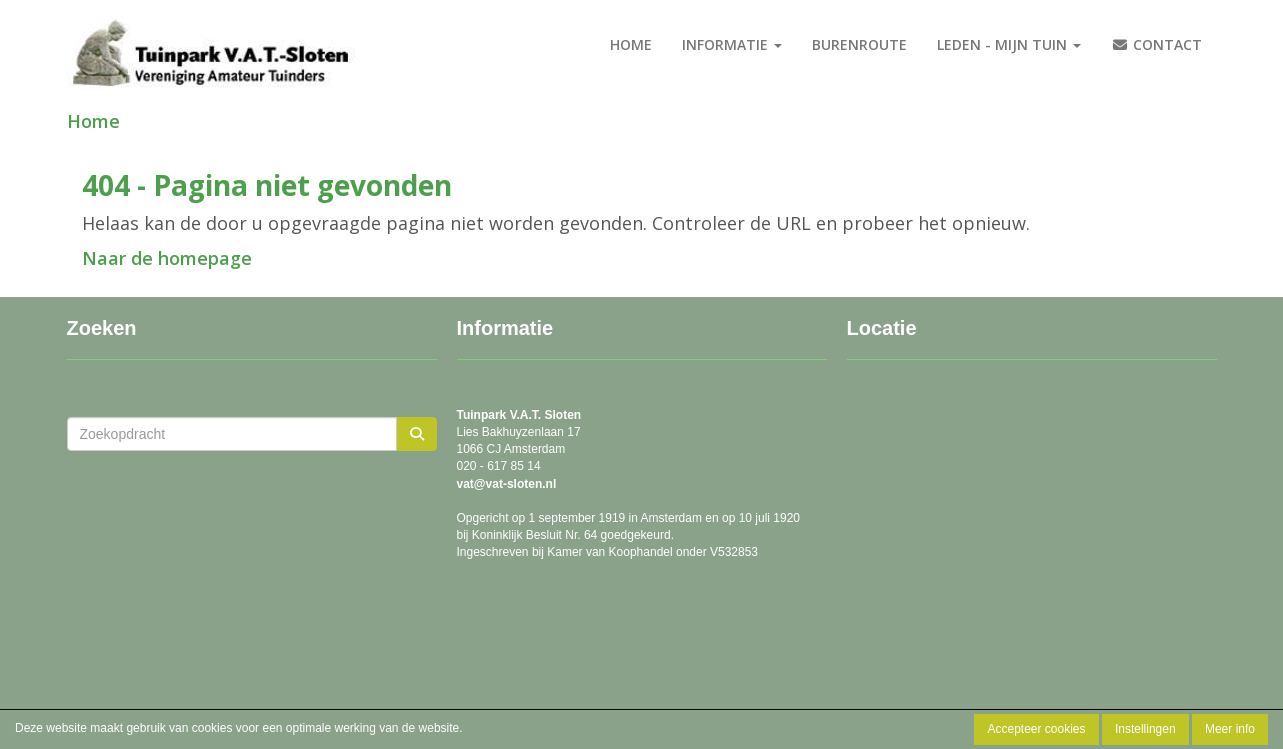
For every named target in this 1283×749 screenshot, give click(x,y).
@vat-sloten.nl (507, 484)
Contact (1156, 44)
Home (631, 44)
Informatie (732, 44)
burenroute (859, 44)
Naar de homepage (167, 258)
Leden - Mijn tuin (1009, 44)
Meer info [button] (1230, 729)
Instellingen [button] (1145, 729)
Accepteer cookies (1036, 729)
